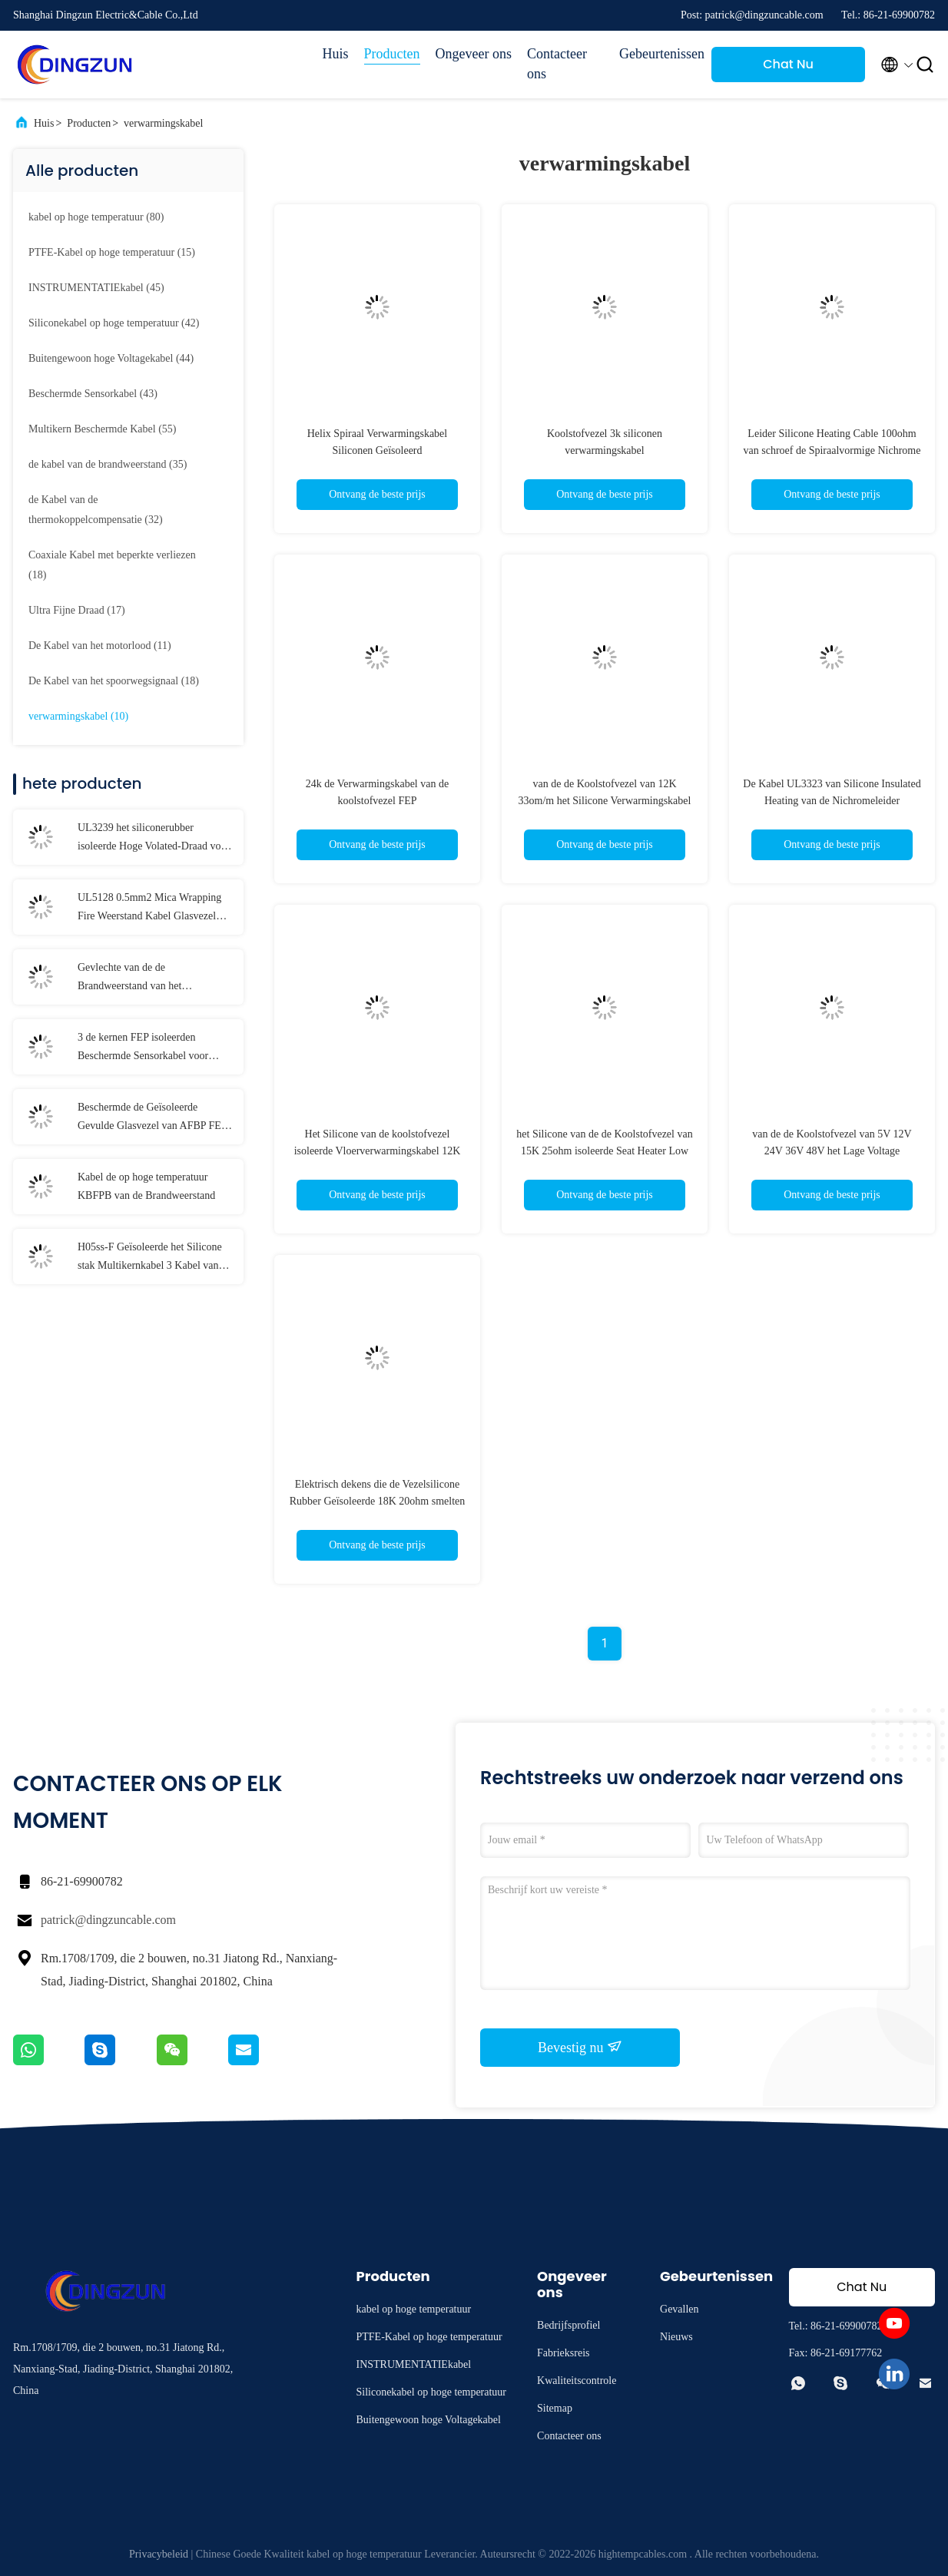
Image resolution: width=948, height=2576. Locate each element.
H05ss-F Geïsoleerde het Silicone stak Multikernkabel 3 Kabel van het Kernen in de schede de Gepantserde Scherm (150, 1258)
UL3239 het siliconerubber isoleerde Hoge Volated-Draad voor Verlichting (154, 839)
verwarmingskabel (163, 123)
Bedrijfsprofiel (568, 2325)
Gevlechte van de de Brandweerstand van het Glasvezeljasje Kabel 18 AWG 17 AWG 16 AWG (150, 978)
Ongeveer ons (474, 53)
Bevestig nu (580, 2046)
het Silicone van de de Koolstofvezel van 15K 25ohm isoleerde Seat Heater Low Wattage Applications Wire (604, 1151)
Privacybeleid (158, 2554)
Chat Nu (788, 64)
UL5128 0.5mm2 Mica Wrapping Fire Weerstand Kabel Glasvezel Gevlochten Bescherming (149, 908)
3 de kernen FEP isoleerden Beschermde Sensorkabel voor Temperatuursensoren (143, 1048)
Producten (392, 53)
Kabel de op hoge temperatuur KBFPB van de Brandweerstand (146, 1186)
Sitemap (554, 2408)
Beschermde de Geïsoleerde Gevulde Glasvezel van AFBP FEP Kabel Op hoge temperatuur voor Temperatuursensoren (152, 1118)
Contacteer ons (557, 63)
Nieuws (676, 2337)
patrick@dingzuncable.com (108, 1919)
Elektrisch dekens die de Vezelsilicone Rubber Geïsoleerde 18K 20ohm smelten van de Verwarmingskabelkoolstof (378, 1501)
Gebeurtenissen (657, 53)
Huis (336, 53)
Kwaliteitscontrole (576, 2380)
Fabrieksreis (563, 2353)
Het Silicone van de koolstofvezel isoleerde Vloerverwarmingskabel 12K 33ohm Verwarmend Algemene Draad (377, 1151)
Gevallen (679, 2309)
